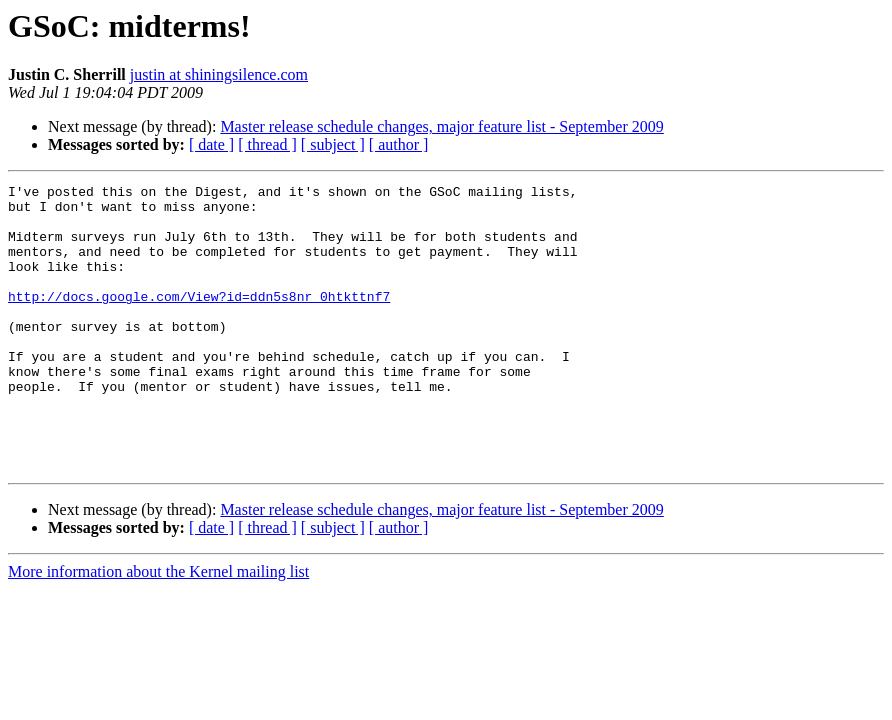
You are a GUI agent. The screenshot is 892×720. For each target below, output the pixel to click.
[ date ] (211, 144)
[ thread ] (267, 144)
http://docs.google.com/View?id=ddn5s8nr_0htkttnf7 (199, 320)
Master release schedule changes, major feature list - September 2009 (441, 126)
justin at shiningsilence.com (219, 74)
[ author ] (399, 144)
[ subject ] (333, 144)
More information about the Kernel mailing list (158, 628)
